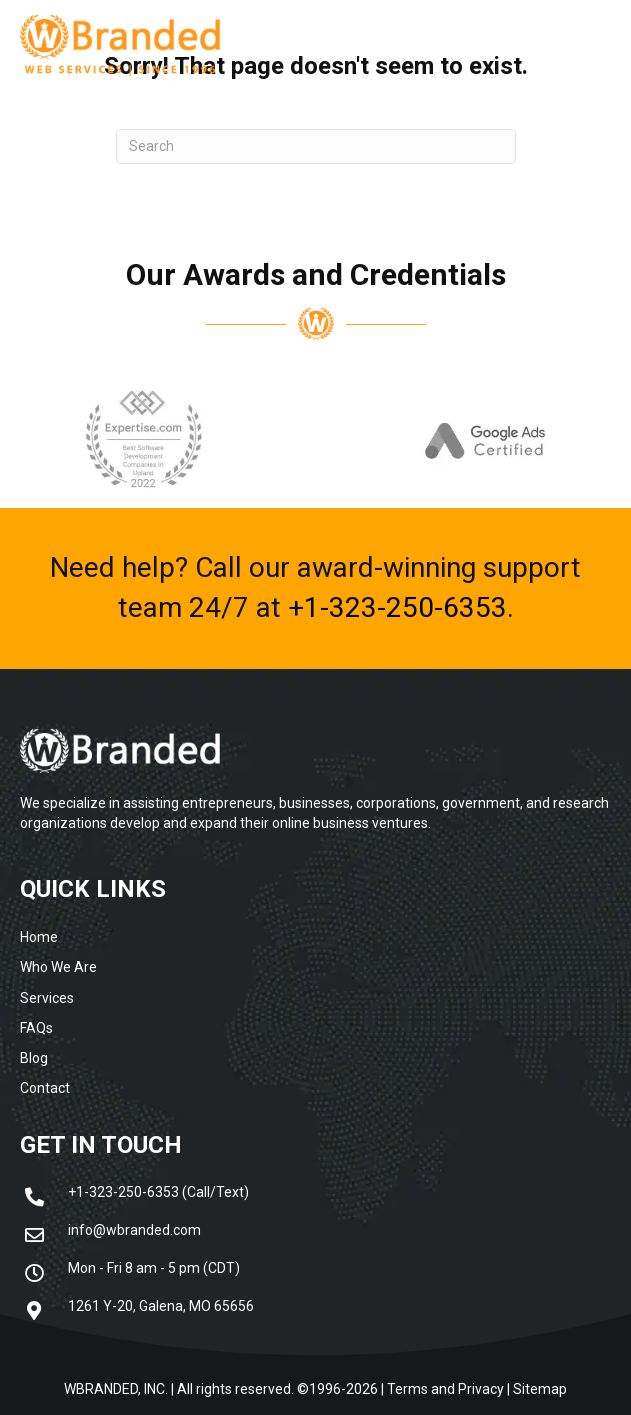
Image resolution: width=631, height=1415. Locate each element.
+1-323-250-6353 (397, 607)
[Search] (316, 146)
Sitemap (540, 1389)
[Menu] (548, 45)
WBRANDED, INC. (116, 1389)
